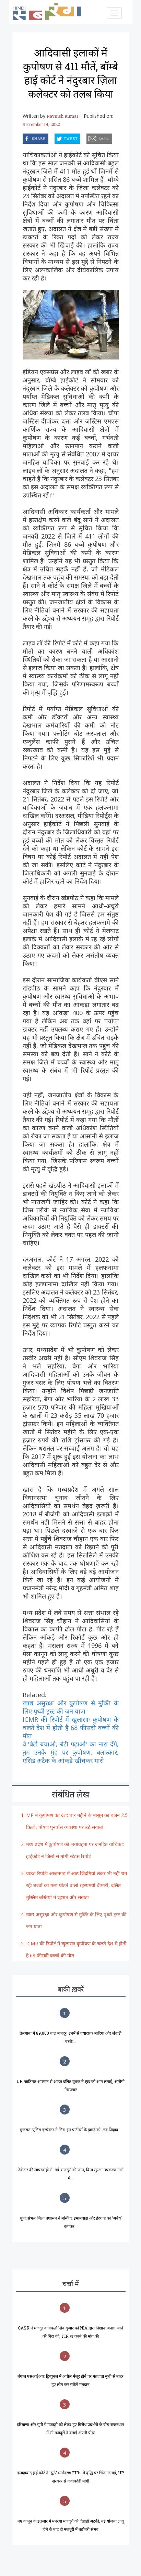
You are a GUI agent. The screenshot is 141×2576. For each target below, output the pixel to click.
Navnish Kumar (62, 116)
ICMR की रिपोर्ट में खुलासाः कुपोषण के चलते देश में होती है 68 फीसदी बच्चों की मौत (71, 1727)
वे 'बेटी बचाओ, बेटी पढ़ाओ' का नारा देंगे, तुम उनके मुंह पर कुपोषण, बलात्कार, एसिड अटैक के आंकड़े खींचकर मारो (71, 1752)
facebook (24, 137)
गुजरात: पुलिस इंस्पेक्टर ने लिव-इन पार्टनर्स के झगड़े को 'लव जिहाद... (70, 2129)
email (87, 137)
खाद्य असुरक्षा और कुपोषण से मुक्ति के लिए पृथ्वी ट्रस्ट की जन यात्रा (71, 1707)
